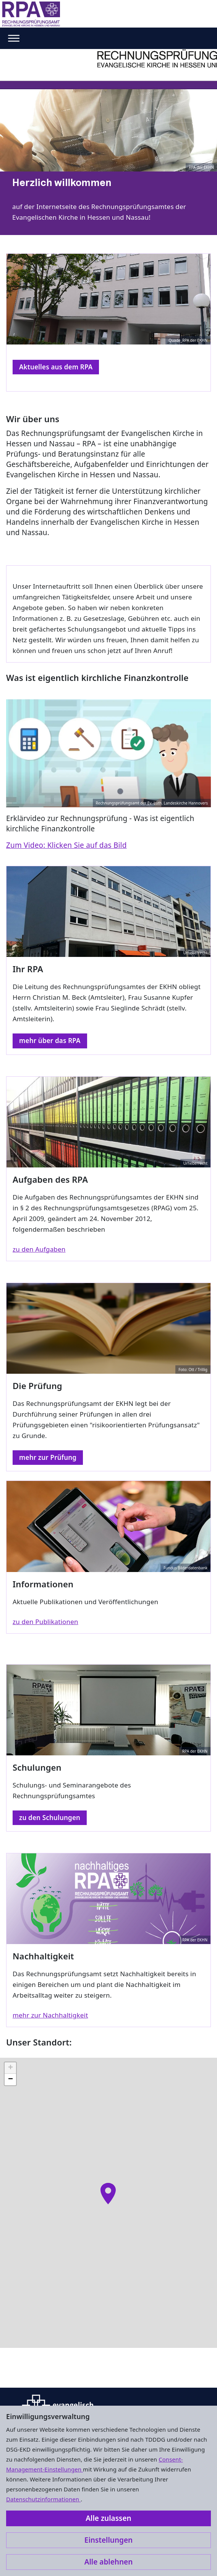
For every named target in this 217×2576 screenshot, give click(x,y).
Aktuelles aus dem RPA (55, 366)
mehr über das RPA (50, 1040)
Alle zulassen (108, 2518)
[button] (108, 2193)
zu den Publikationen (45, 1621)
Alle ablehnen (108, 2562)
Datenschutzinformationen (43, 2499)
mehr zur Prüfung (47, 1457)
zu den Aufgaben (39, 1249)
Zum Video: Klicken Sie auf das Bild (66, 845)
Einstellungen (108, 2540)
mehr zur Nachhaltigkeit (50, 2015)
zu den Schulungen (49, 1817)
